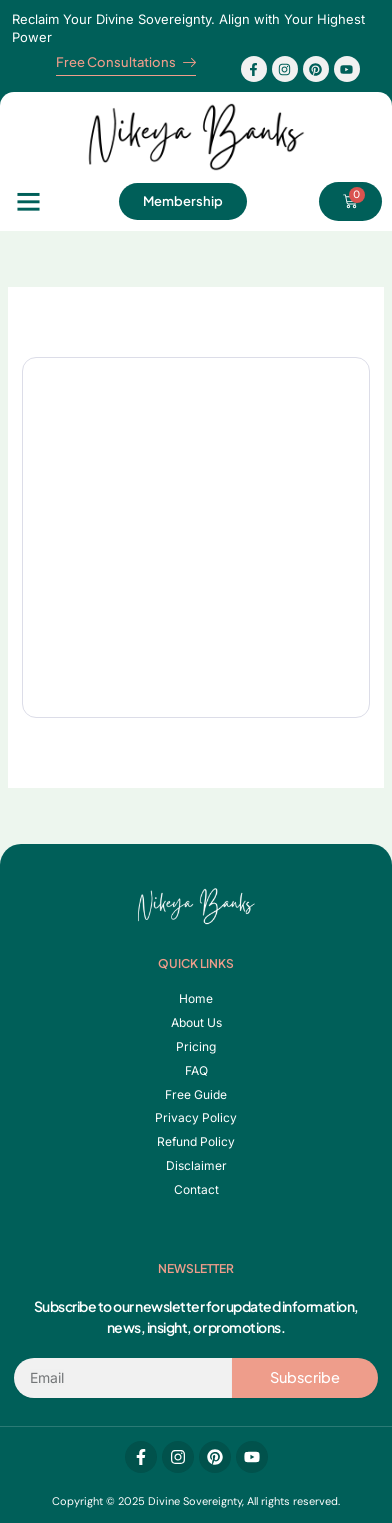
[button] (29, 202)
